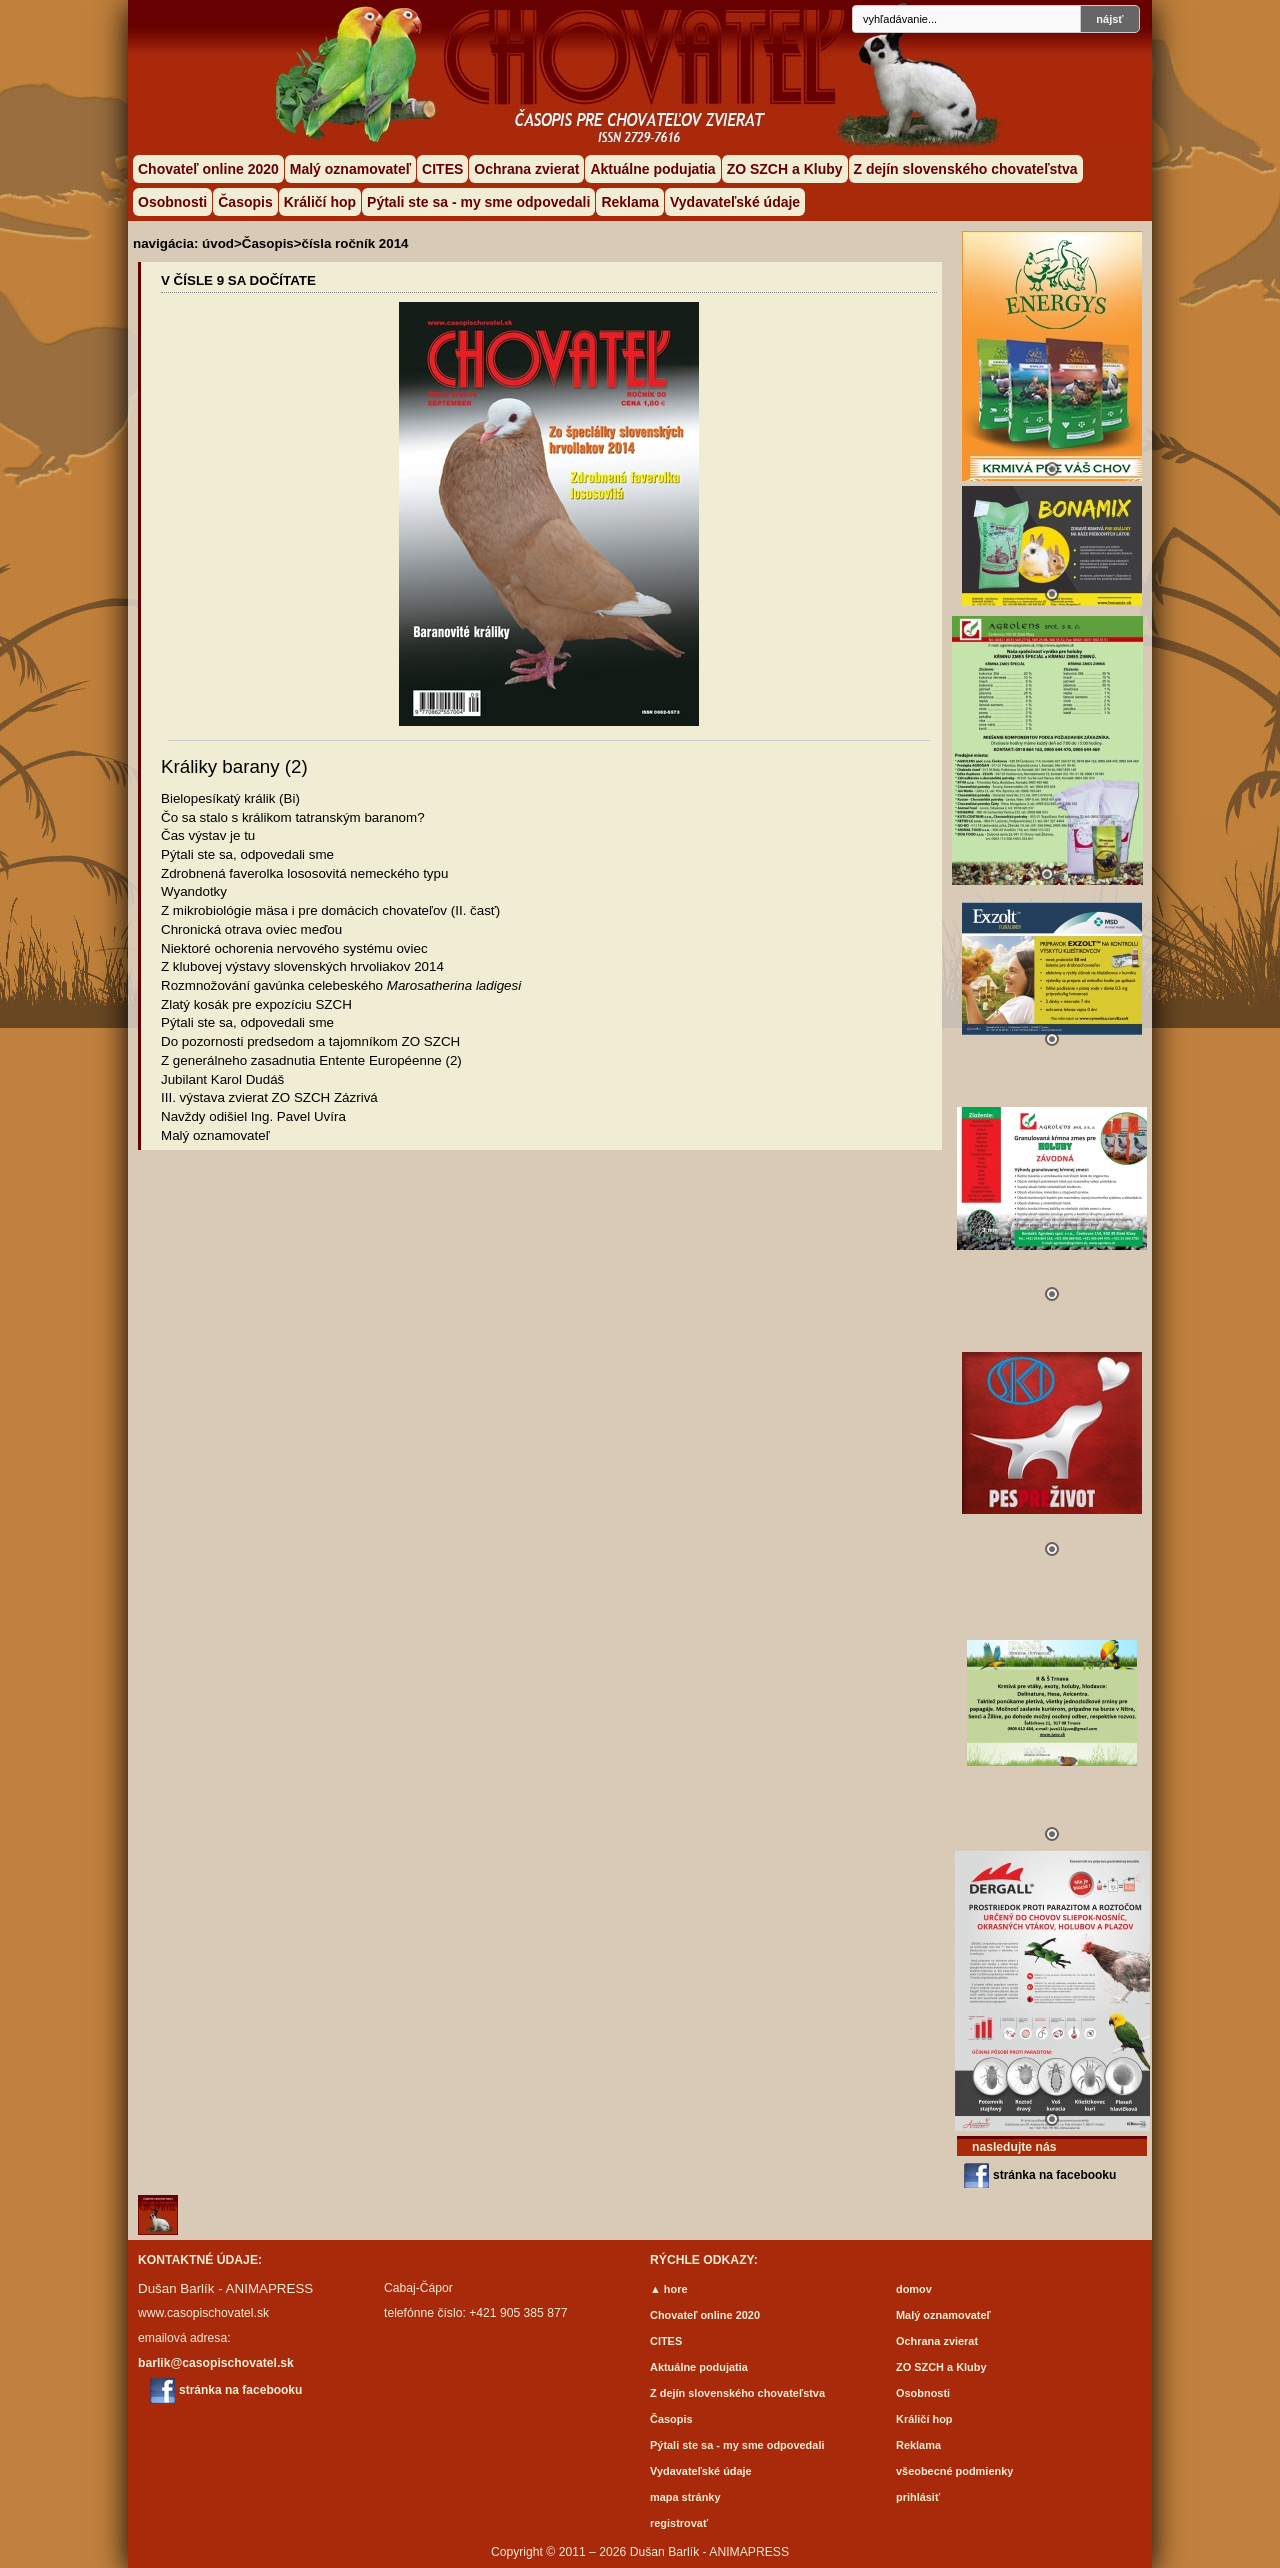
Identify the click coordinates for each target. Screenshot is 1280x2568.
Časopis (245, 202)
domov (914, 2289)
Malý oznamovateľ (350, 169)
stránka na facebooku (1054, 2175)
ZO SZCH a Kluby (785, 169)
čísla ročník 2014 (355, 243)
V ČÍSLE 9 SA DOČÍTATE (238, 280)
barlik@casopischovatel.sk (216, 2363)
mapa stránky (685, 2497)
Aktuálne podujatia (652, 169)
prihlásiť (918, 2497)
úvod (218, 243)
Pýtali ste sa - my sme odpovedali (478, 202)
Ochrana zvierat (526, 169)
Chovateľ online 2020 (208, 169)
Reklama (630, 202)
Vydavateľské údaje (735, 202)
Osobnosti (172, 202)
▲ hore (669, 2289)
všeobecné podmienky (954, 2471)
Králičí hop (320, 202)
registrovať (679, 2523)
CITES (442, 169)
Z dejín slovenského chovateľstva (966, 169)
